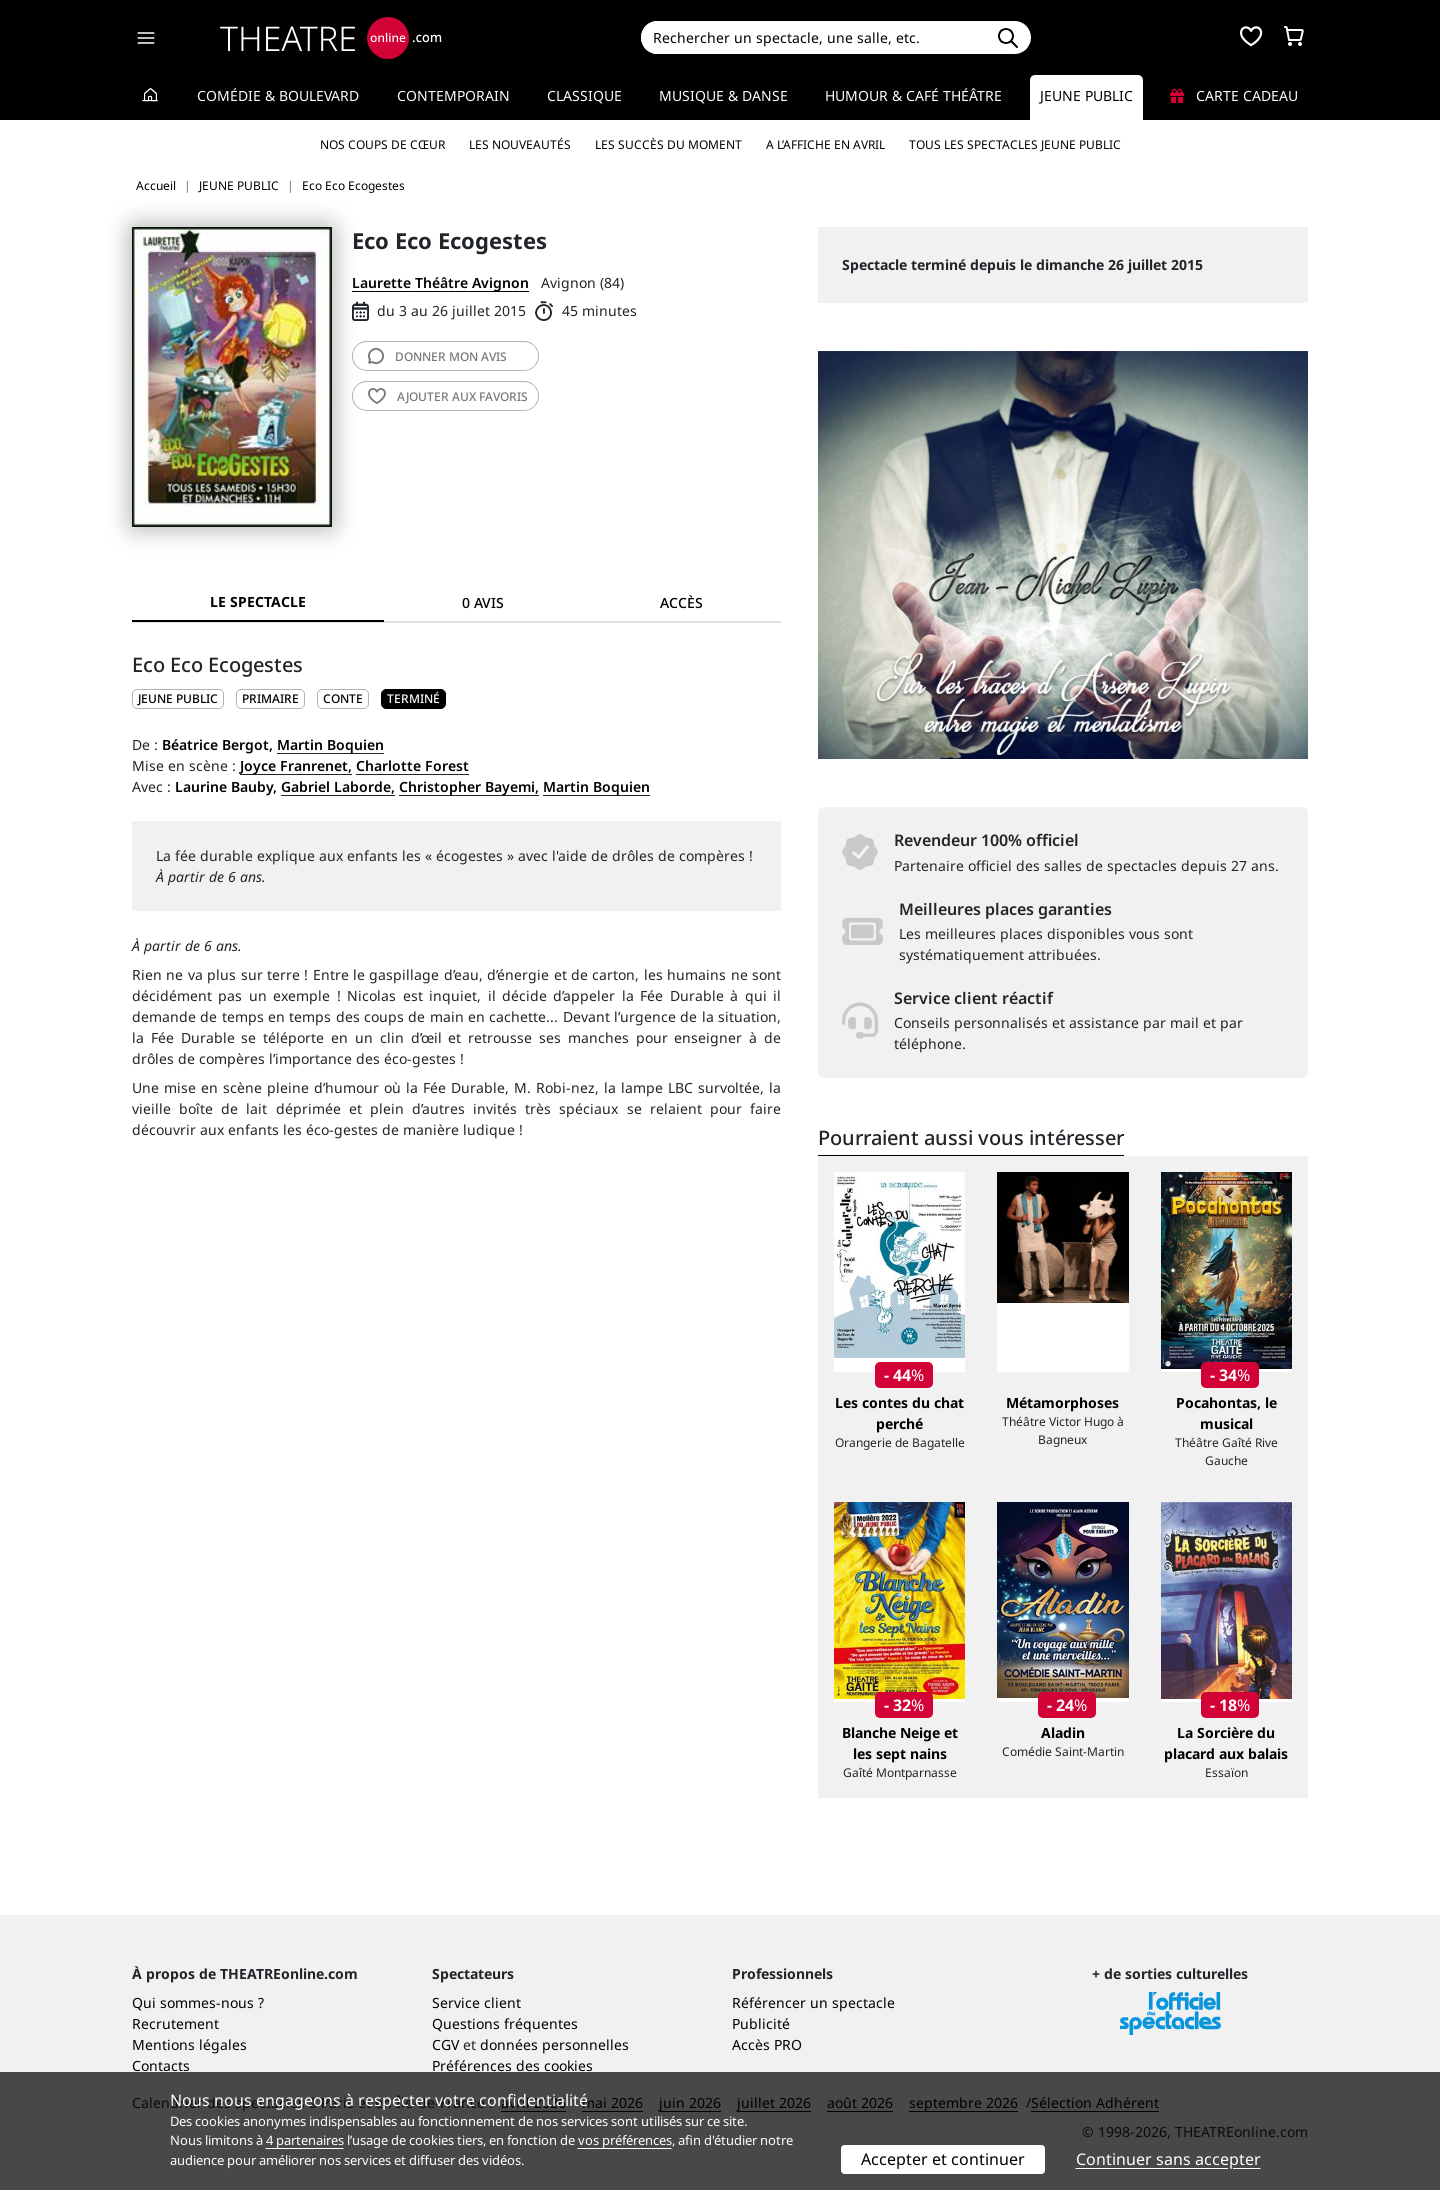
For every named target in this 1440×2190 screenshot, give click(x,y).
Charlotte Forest (412, 765)
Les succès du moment (668, 144)
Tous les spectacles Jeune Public (1015, 144)
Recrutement (175, 2023)
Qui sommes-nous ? (198, 2002)
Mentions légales (189, 2044)
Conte (343, 698)
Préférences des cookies (512, 2065)
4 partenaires (305, 2140)
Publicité (761, 2023)
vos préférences (625, 2140)
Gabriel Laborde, (338, 786)
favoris (448, 396)
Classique (584, 95)
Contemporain (453, 95)
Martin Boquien (330, 744)
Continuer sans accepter (1168, 2159)
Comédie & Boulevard (278, 95)
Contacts (161, 2065)
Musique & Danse (723, 95)
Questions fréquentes (505, 2023)
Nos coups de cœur (382, 144)
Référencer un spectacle (813, 2002)
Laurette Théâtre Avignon (440, 282)
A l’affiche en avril (825, 144)
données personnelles (554, 2044)
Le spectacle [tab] (258, 601)
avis (437, 356)
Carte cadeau (1234, 95)
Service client (476, 2002)
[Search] (812, 37)
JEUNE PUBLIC (178, 698)
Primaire (270, 698)
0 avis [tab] (483, 602)
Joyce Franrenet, (296, 765)
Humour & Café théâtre (913, 95)
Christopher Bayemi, (469, 786)
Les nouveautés (520, 144)
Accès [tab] (681, 602)
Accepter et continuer (943, 2159)
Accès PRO (767, 2044)
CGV (445, 2044)
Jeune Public (1086, 95)
